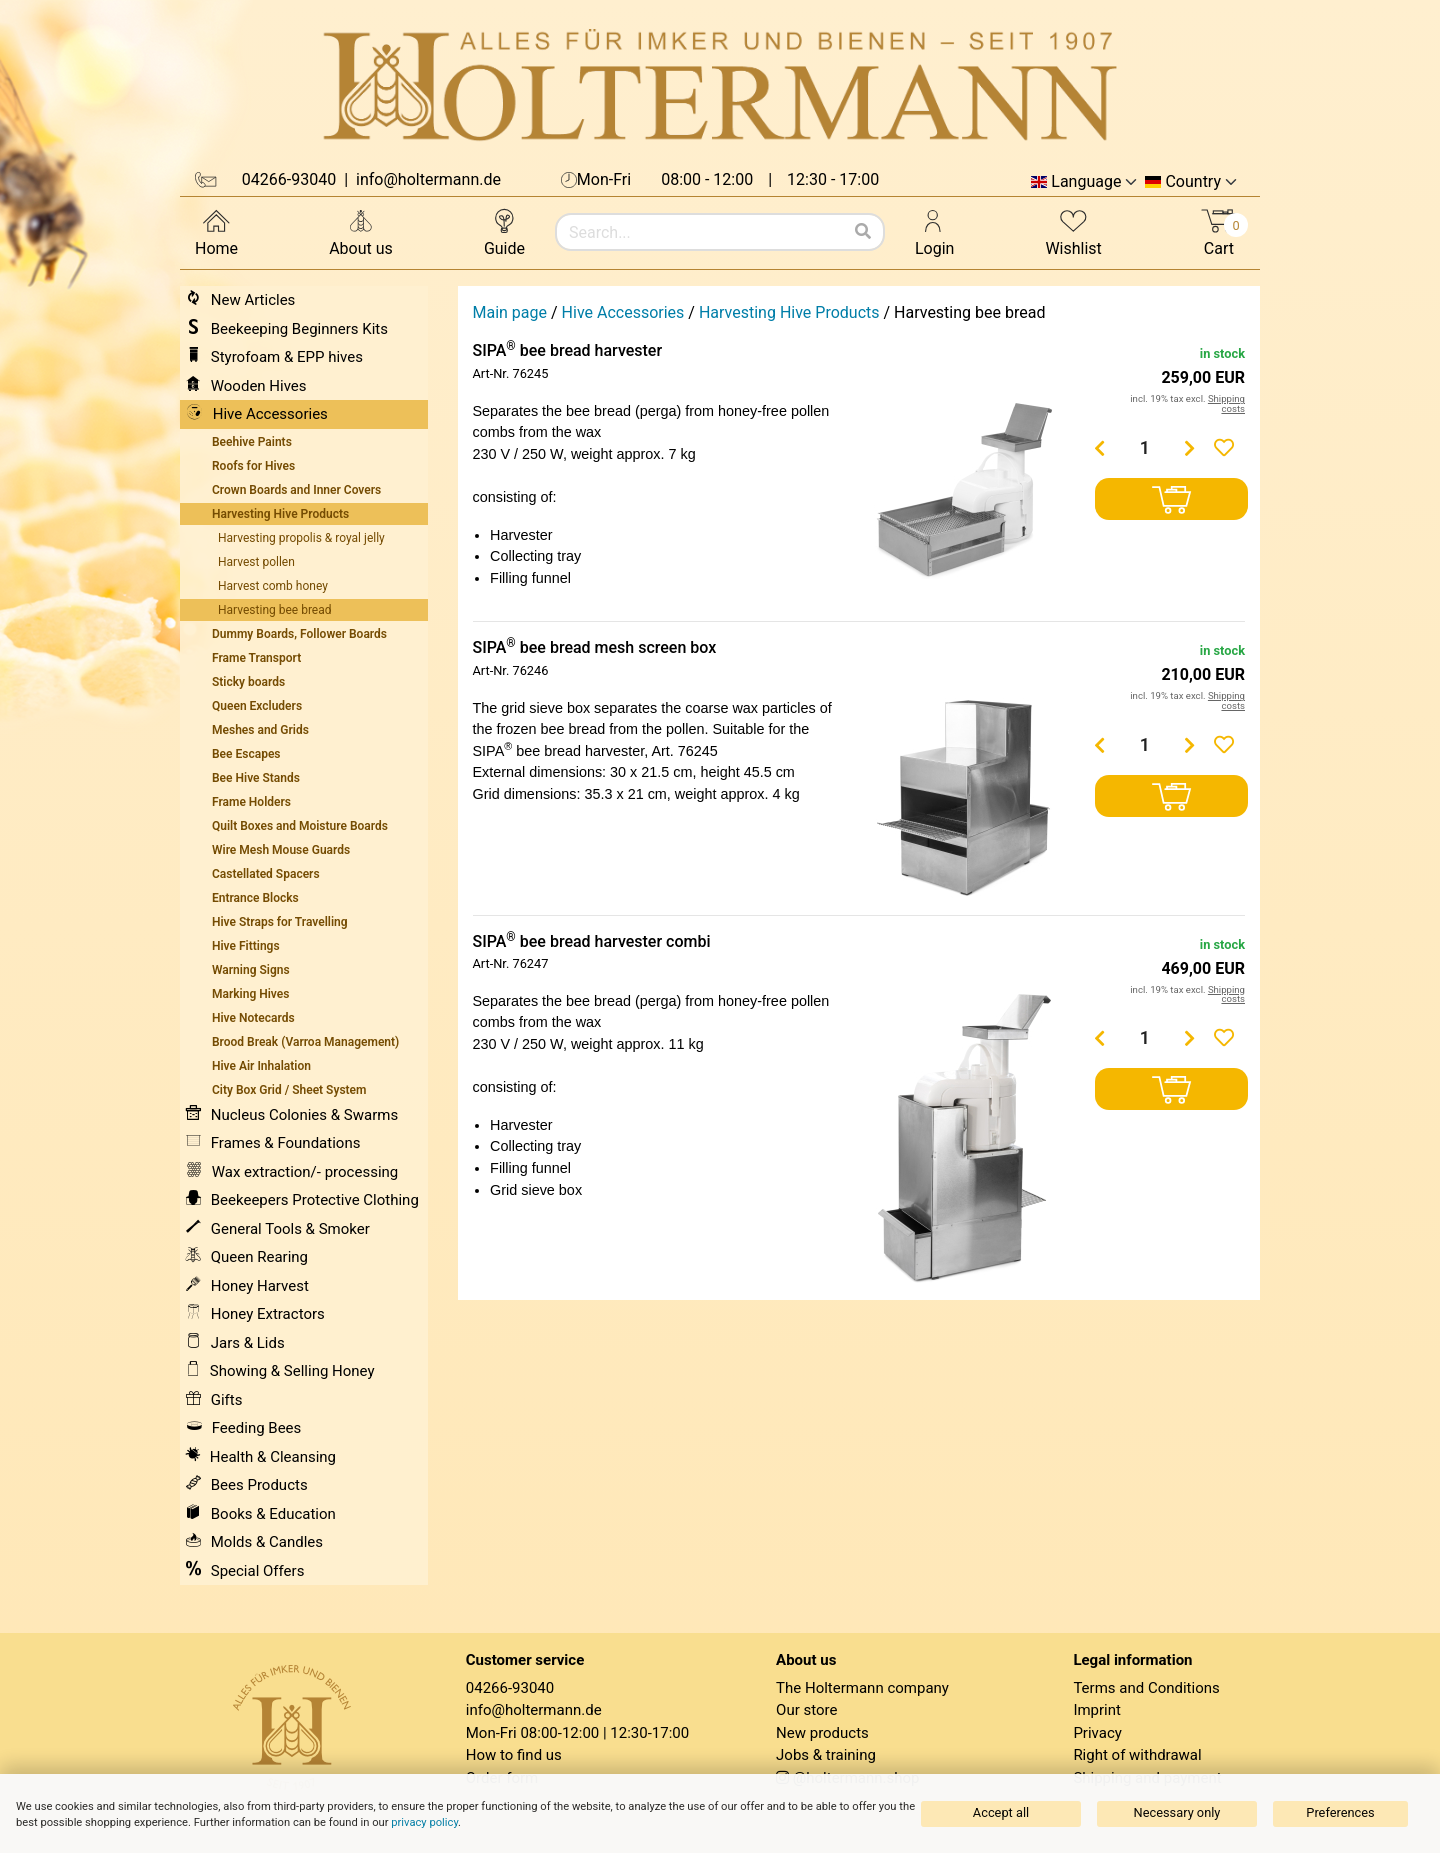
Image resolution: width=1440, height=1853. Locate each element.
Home (216, 231)
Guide (504, 231)
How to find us (514, 1755)
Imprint (1097, 1710)
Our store (806, 1710)
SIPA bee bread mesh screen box (595, 647)
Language (1086, 182)
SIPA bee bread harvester (568, 350)
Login (934, 231)
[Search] (863, 232)
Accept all (1001, 1812)
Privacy (1097, 1733)
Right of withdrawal (1137, 1755)
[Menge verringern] (1100, 448)
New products (822, 1733)
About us (361, 231)
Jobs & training (826, 1755)
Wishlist (1073, 231)
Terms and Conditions (1146, 1688)
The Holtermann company (862, 1688)
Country (1193, 182)
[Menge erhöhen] (1190, 448)
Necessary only (1177, 1812)
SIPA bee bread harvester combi (592, 941)
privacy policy (424, 1822)
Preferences (1340, 1812)
